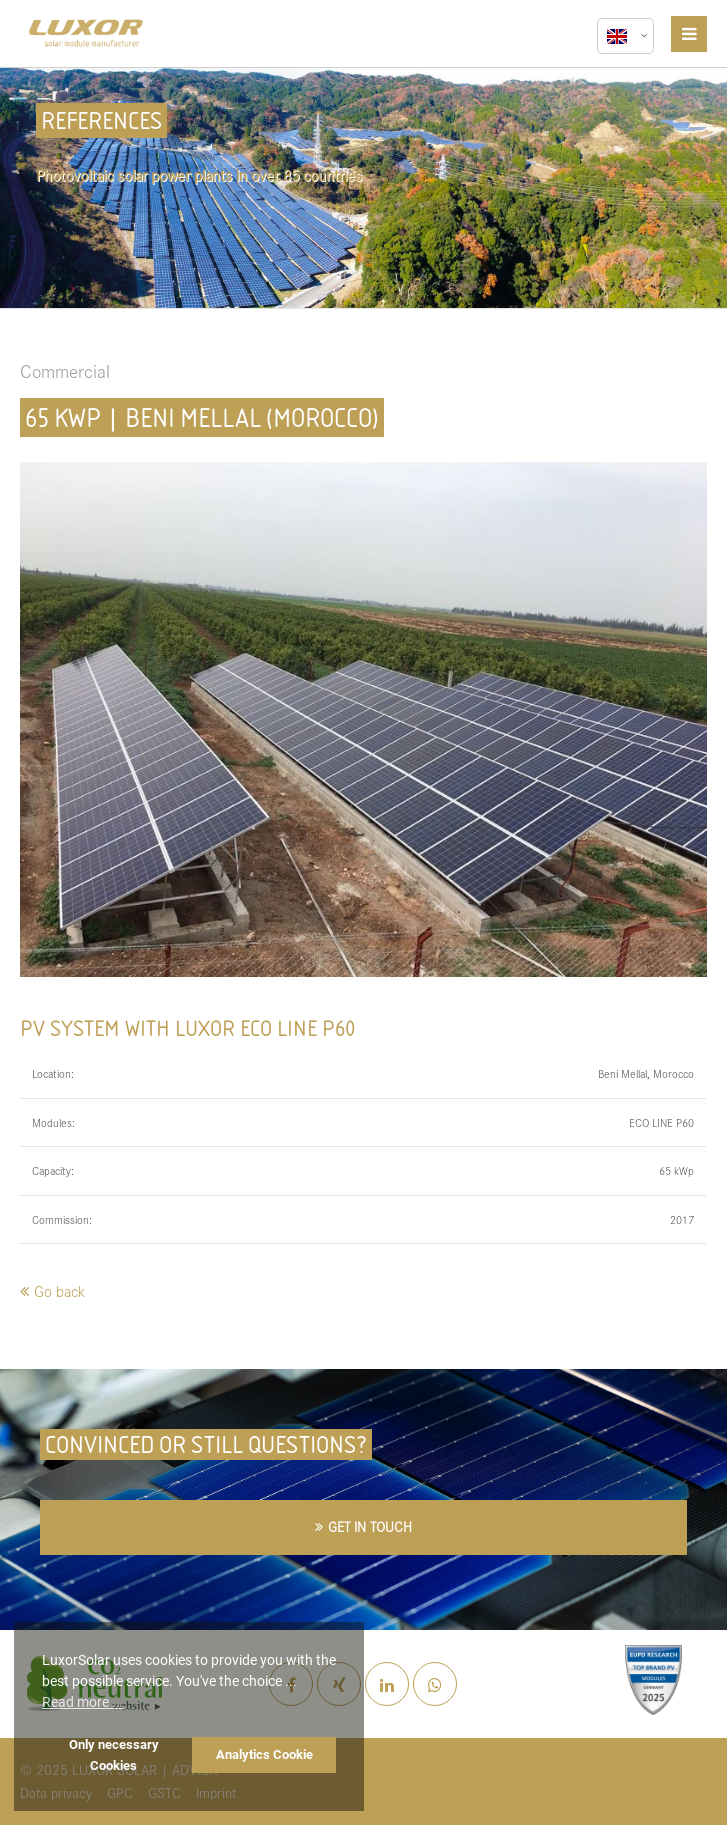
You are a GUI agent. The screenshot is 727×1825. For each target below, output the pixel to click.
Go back (59, 1290)
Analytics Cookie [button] (264, 1754)
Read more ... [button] (83, 1702)
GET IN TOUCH (370, 1526)
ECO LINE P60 (661, 1122)
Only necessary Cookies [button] (114, 1755)
